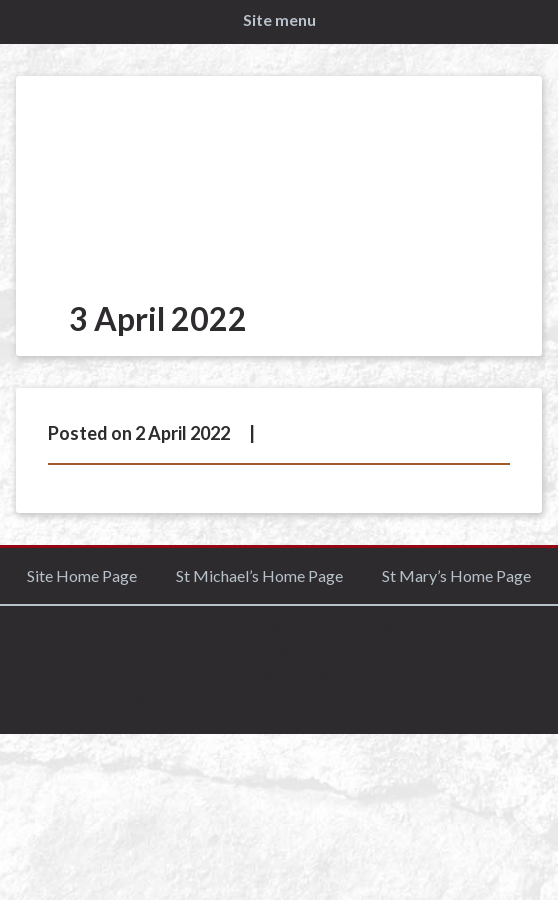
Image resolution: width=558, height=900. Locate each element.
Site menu (279, 19)
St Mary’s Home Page (456, 575)
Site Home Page (82, 575)
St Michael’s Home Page (259, 575)
